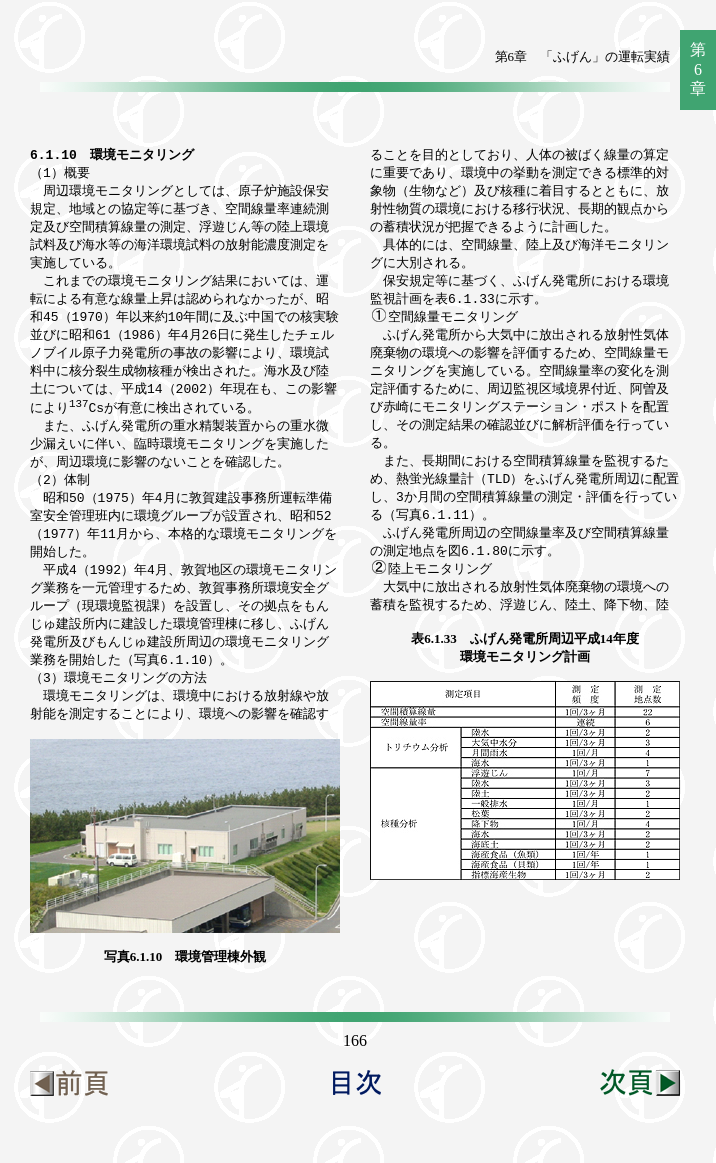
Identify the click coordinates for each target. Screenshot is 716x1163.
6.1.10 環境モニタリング (112, 155)
